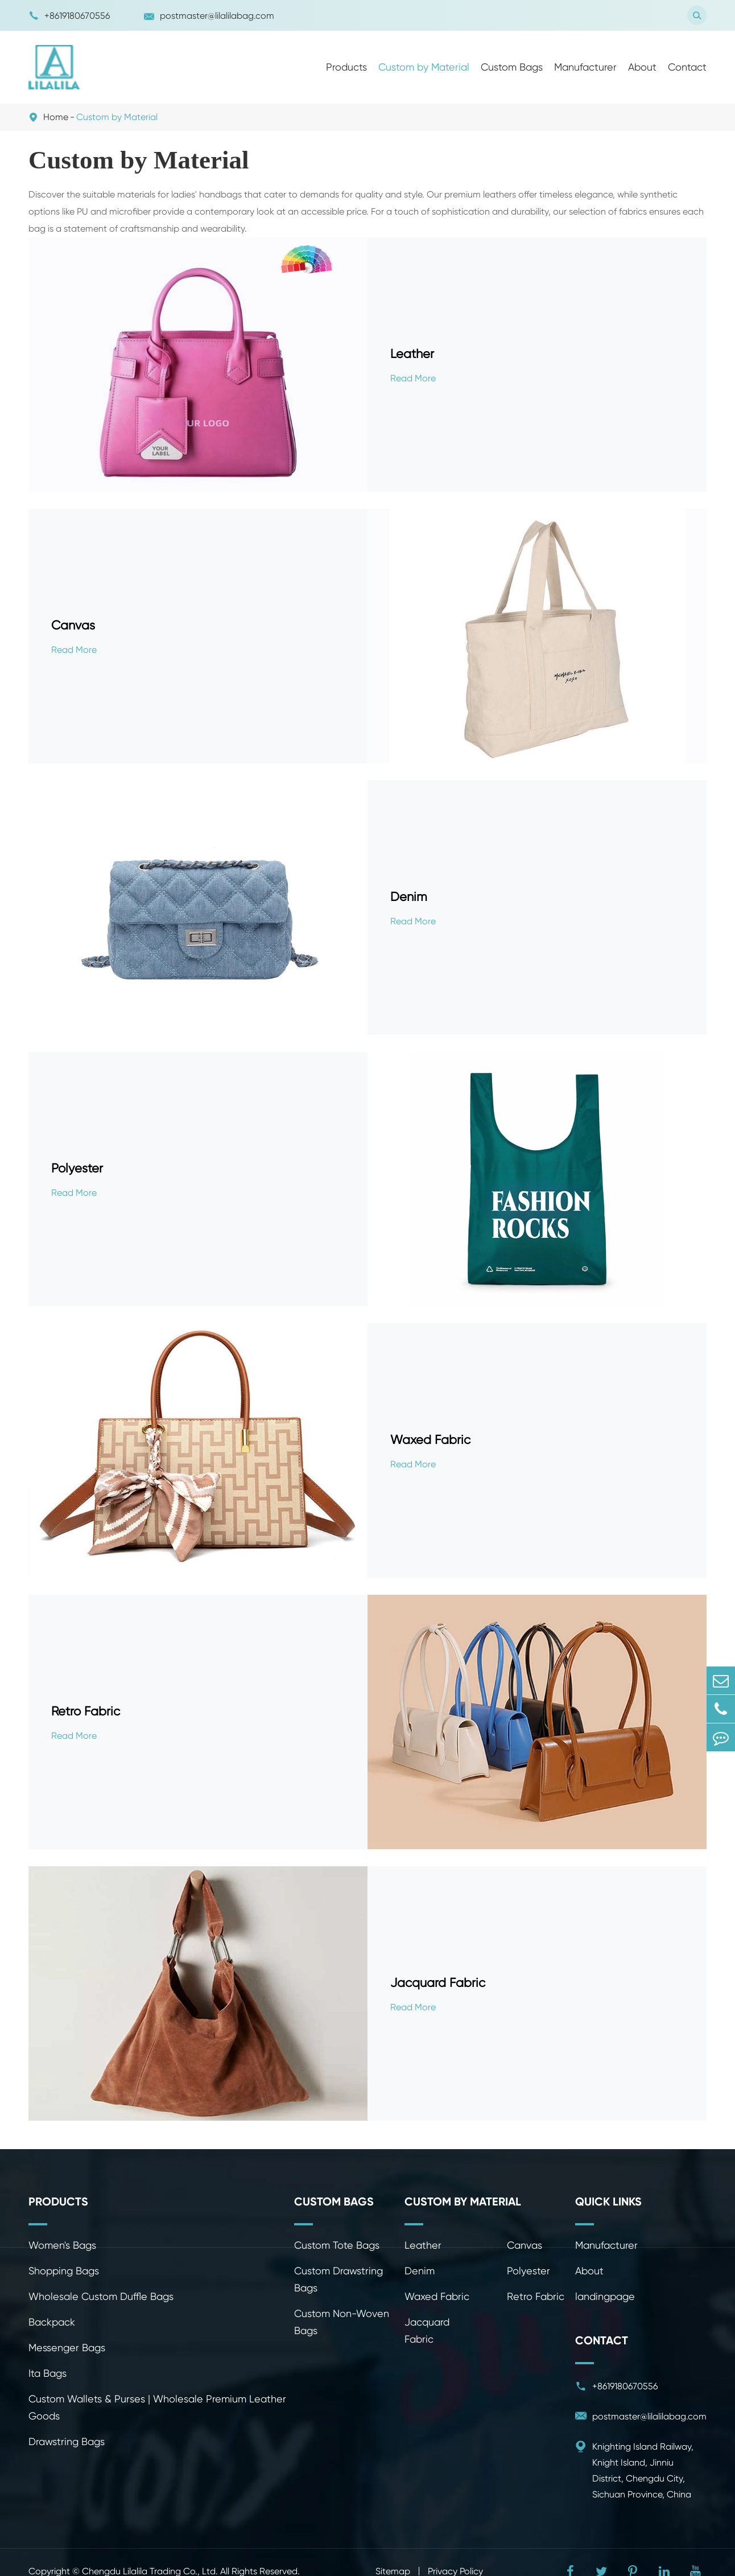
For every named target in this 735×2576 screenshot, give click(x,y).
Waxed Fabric (430, 1440)
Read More (413, 378)
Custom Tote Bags (336, 2245)
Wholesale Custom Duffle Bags (101, 2296)
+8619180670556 (69, 15)
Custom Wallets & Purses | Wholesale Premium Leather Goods (157, 2407)
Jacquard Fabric (437, 1983)
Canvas (73, 625)
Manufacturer (585, 67)
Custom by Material (423, 67)
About (642, 67)
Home (55, 117)
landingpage (605, 2296)
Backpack (51, 2322)
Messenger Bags (66, 2347)
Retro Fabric (85, 1711)
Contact (687, 67)
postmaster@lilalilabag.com (209, 15)
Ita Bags (47, 2373)
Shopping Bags (63, 2271)
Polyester (77, 1168)
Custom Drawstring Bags (338, 2279)
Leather (412, 354)
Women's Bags (62, 2245)
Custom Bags (512, 67)
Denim (408, 897)
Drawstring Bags (66, 2441)
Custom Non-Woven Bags (341, 2321)
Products (346, 67)
